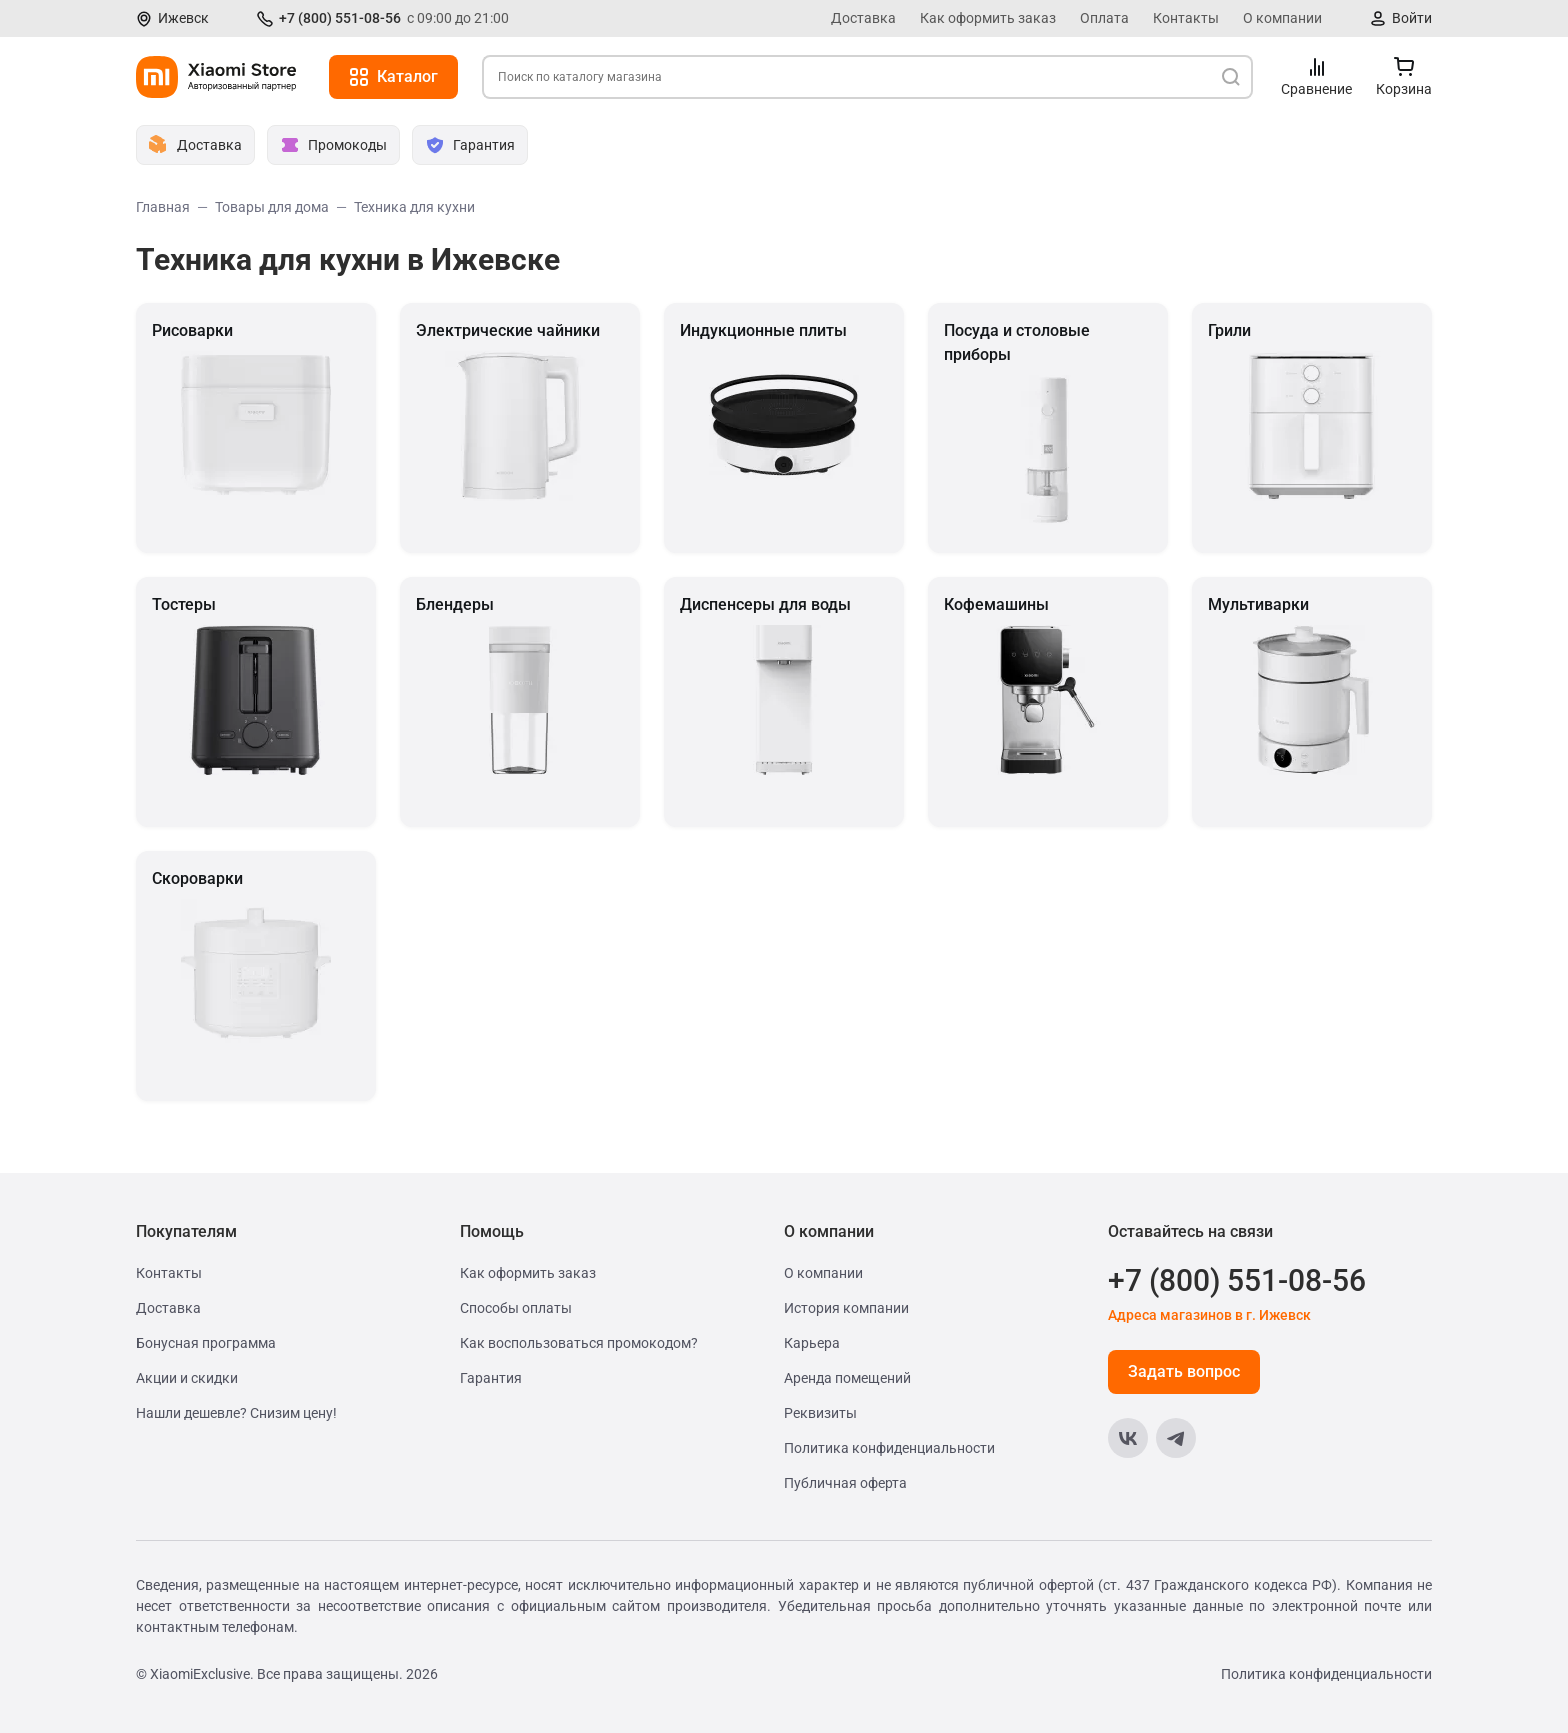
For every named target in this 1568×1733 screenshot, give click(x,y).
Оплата (1104, 18)
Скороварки (197, 878)
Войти (1412, 18)
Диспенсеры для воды (765, 604)
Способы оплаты (516, 1308)
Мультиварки (1258, 604)
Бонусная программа (206, 1343)
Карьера (812, 1343)
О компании (1282, 18)
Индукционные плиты (763, 330)
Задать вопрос (1184, 1371)
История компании (846, 1308)
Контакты (1186, 18)
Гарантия (491, 1378)
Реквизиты (820, 1413)
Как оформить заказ (988, 18)
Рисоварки (192, 330)
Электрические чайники (508, 330)
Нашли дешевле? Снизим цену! (236, 1413)
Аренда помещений (847, 1378)
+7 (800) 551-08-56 (340, 18)
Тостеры (184, 604)
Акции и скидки (187, 1378)
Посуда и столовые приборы (1017, 342)
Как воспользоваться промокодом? (579, 1343)
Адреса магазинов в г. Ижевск (1209, 1315)
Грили (1229, 330)
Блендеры (455, 604)
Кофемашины (996, 604)
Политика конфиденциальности (889, 1448)
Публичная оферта (845, 1483)
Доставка (863, 18)
